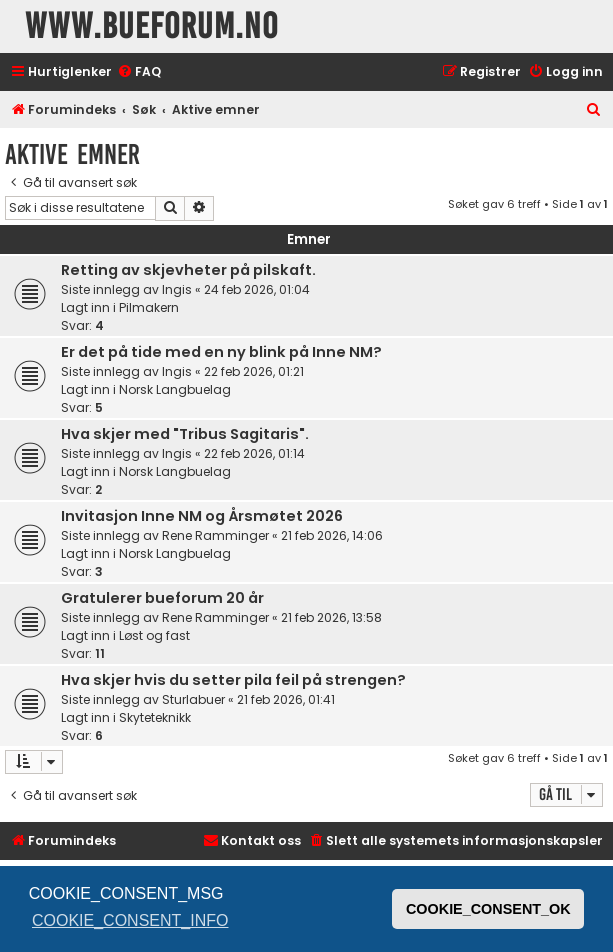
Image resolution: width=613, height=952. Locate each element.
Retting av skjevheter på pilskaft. (188, 270)
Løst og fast (154, 635)
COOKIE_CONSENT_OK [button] (488, 909)
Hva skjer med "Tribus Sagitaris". (185, 434)
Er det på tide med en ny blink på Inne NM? (221, 352)
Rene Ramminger (215, 535)
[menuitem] (139, 72)
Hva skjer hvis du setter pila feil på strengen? (233, 680)
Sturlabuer (193, 699)
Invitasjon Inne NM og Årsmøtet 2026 (202, 516)
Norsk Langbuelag (175, 389)
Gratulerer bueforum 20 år (162, 598)
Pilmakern (149, 307)
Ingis (177, 289)
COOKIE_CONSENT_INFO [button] (130, 920)
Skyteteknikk (155, 717)
